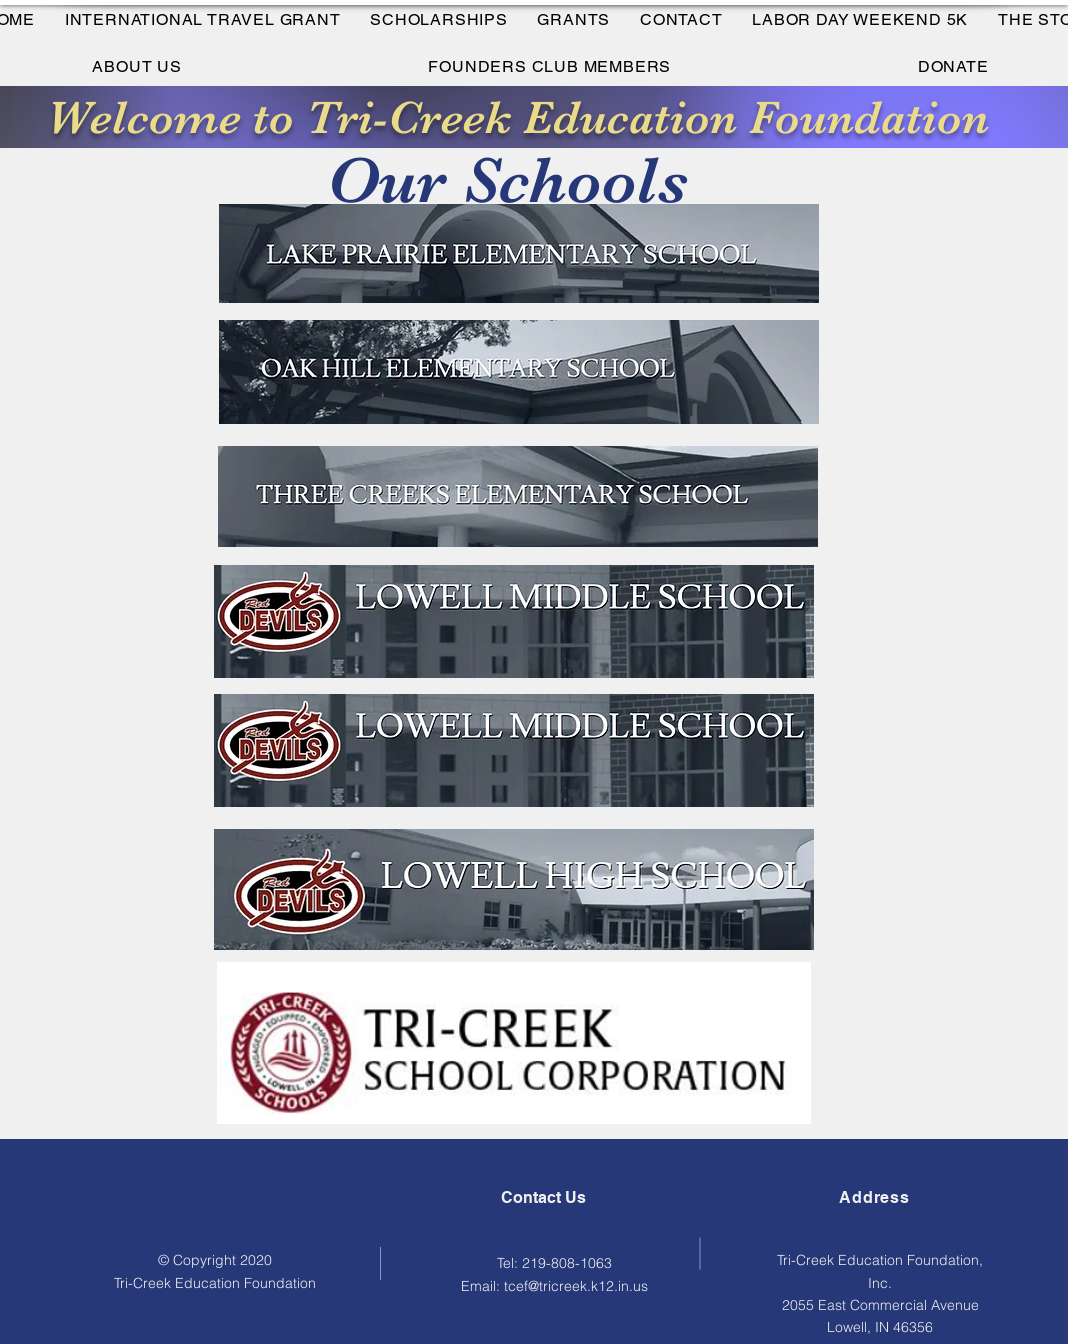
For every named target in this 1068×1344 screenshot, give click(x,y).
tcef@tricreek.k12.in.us (576, 1286)
